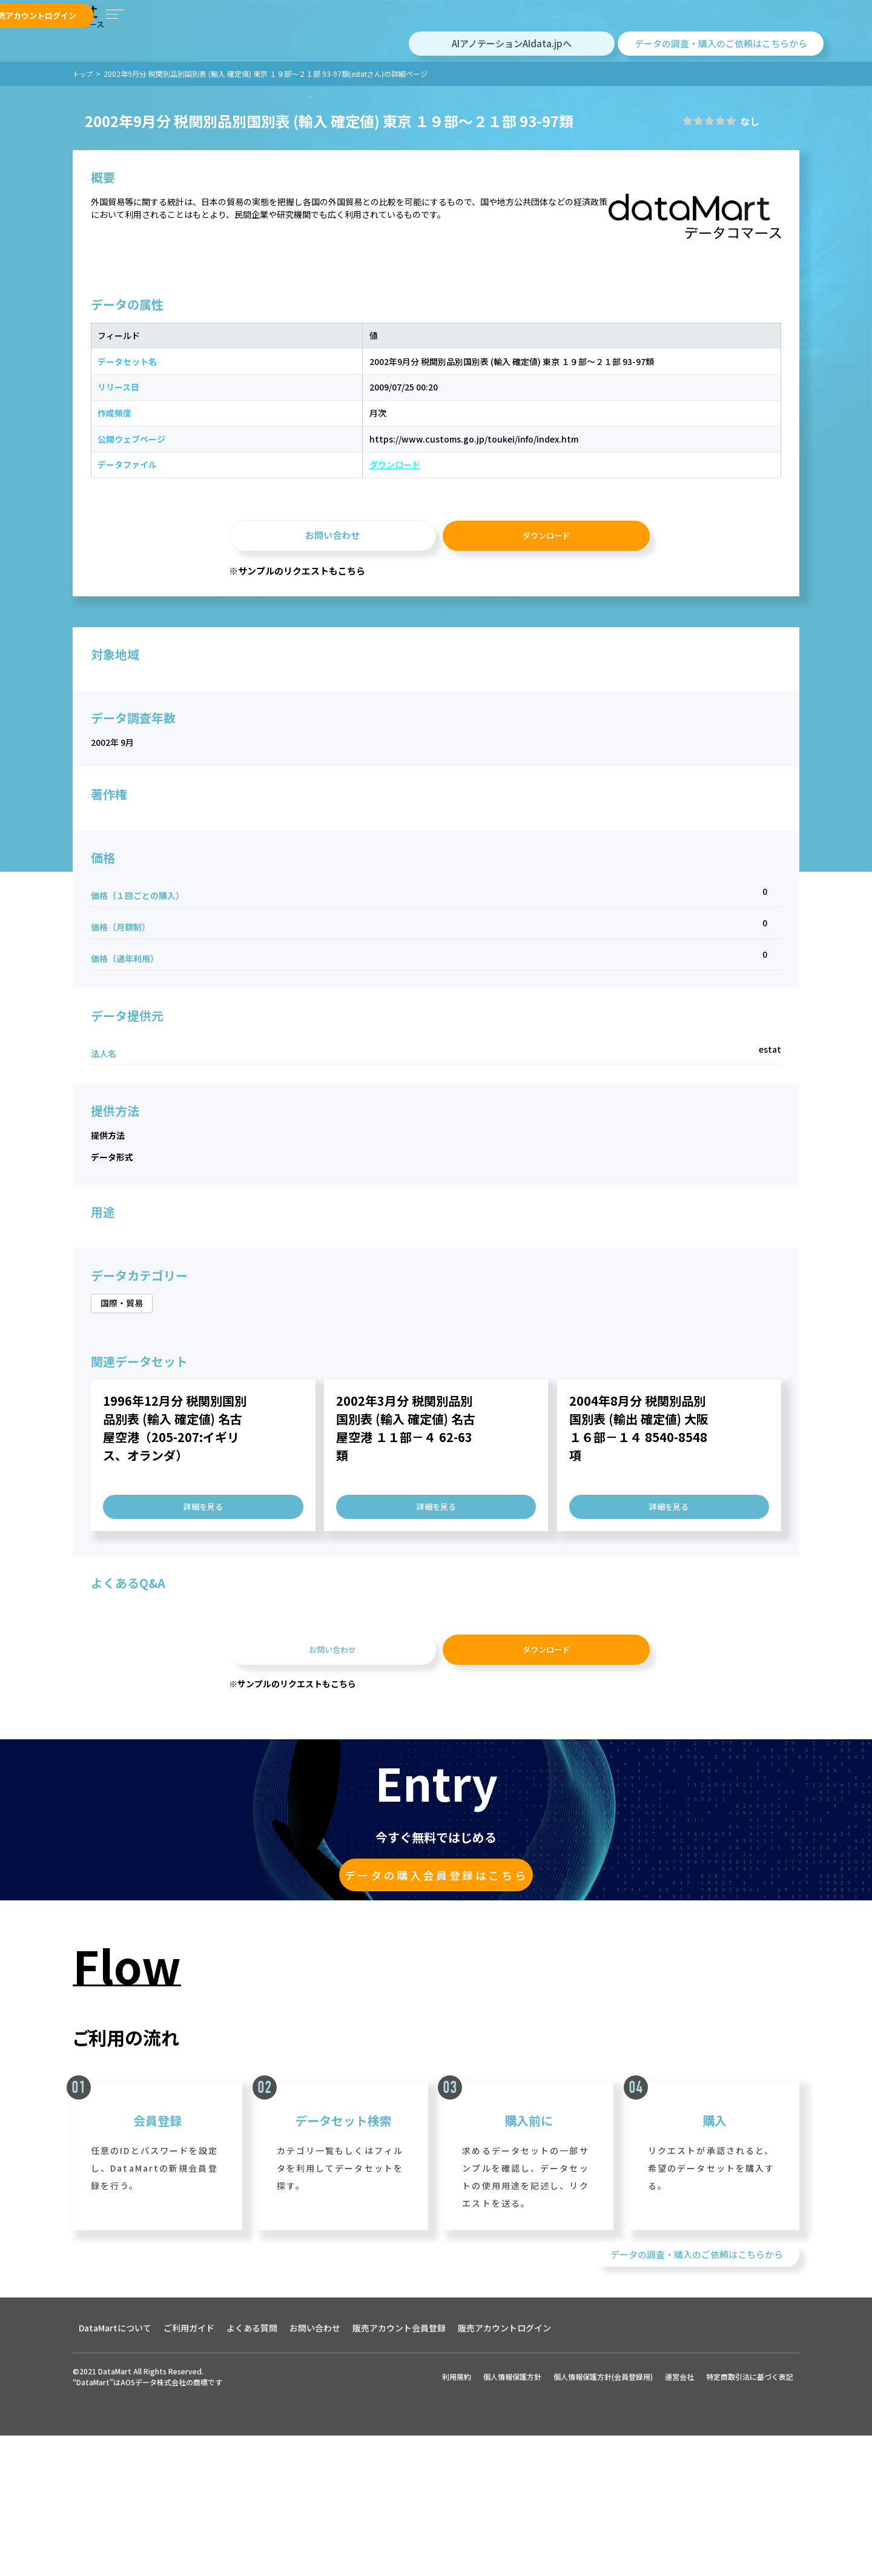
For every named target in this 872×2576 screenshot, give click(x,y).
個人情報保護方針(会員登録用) (603, 2546)
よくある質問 (251, 2497)
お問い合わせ (332, 634)
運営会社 (679, 2546)
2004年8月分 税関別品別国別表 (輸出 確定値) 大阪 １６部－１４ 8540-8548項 (638, 1545)
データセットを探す (339, 30)
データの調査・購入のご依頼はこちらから (721, 72)
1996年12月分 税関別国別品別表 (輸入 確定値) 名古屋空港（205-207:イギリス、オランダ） (174, 1545)
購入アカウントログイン (523, 30)
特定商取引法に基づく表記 (749, 2546)
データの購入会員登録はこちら (436, 2009)
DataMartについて (115, 2497)
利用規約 (456, 2546)
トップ (83, 102)
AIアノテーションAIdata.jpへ (512, 72)
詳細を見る (203, 1623)
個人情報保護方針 (512, 2546)
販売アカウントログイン (763, 30)
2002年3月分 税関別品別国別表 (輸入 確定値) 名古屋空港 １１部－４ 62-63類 (405, 1545)
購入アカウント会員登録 (427, 30)
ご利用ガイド (189, 2497)
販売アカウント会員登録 (639, 30)
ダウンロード (267, 558)
